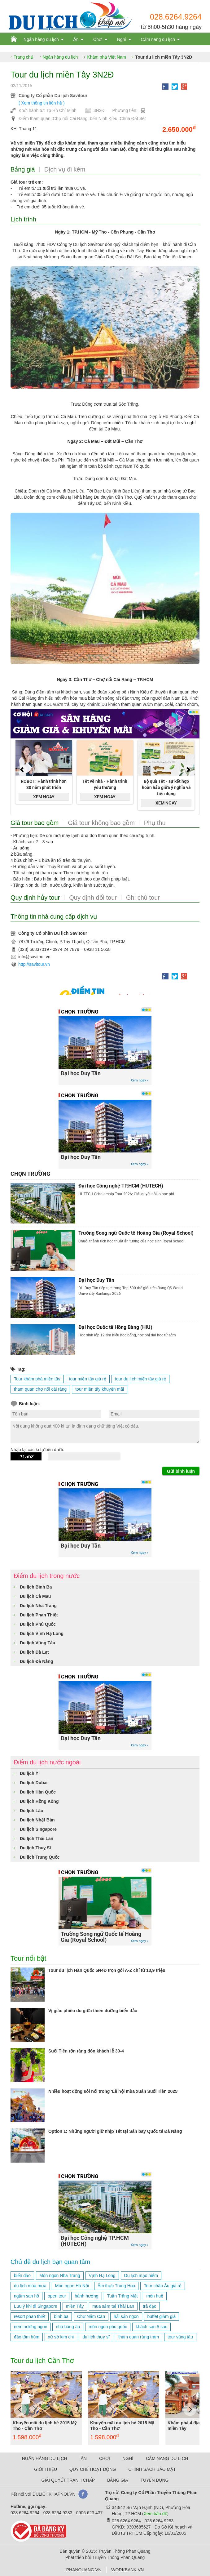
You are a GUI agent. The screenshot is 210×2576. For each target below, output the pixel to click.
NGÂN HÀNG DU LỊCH (44, 2458)
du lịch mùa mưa (30, 2285)
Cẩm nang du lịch (158, 39)
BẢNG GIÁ (117, 2480)
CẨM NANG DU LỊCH (167, 2458)
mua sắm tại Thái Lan (113, 2306)
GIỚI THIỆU (45, 2469)
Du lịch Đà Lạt (34, 1652)
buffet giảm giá (161, 2316)
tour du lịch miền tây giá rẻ (140, 1378)
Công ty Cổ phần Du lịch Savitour (53, 95)
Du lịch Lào (31, 1810)
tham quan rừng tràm (138, 2336)
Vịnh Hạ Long (102, 2275)
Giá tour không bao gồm (101, 822)
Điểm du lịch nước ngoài (47, 1762)
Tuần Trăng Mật (122, 2295)
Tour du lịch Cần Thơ (42, 2360)
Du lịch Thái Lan (36, 1838)
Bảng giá (23, 169)
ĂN (83, 2458)
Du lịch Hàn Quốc (38, 1791)
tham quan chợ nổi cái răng (40, 1389)
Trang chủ (23, 57)
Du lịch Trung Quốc (40, 1857)
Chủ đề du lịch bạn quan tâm (50, 2261)
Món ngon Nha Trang (59, 2275)
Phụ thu (155, 822)
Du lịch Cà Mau (35, 1596)
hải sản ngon (126, 2316)
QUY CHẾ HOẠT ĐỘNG (92, 2469)
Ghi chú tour (143, 897)
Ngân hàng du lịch (41, 39)
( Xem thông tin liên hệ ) (42, 102)
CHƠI (104, 2458)
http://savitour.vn (34, 964)
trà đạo (149, 2306)
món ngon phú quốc (108, 2326)
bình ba (61, 2316)
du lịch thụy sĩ (96, 2336)
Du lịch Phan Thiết (39, 1614)
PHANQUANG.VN (84, 2569)
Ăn (76, 39)
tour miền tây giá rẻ (87, 1378)
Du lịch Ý (29, 1773)
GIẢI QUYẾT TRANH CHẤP (68, 2480)
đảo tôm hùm (26, 2336)
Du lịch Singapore (38, 1829)
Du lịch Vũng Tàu (37, 1642)
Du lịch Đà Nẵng (36, 1661)
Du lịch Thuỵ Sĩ (35, 1847)
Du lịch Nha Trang (38, 1605)
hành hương (86, 2295)
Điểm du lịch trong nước (47, 1575)
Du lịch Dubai (34, 1782)
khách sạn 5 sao (151, 2326)
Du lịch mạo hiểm (141, 2275)
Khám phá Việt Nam (106, 57)
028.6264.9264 (176, 16)
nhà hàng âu (68, 2326)
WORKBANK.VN (127, 2569)
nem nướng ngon (30, 2326)
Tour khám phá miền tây (37, 1378)
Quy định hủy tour (35, 897)
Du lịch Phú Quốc (38, 1624)
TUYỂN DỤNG (154, 2480)
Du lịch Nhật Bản (37, 1819)
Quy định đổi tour (93, 897)
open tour (57, 2295)
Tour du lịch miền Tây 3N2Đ (163, 57)
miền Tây (75, 2306)
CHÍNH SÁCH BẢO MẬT (152, 2469)
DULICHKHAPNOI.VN (54, 2494)
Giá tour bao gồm (35, 822)
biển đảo (22, 2275)
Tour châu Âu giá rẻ (163, 2285)
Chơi (98, 39)
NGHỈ (127, 2458)
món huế (154, 2295)
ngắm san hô (26, 2295)
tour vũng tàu (180, 2336)
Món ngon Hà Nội (72, 2285)
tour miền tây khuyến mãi (99, 1389)
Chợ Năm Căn (91, 2316)
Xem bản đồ (155, 2513)
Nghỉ (121, 39)
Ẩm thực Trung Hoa (116, 2285)
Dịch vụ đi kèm (64, 169)
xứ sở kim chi (61, 2336)
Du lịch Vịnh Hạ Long (41, 1633)
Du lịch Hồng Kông (39, 1801)
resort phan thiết (29, 2316)
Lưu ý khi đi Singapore (35, 2306)
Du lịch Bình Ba (36, 1586)
